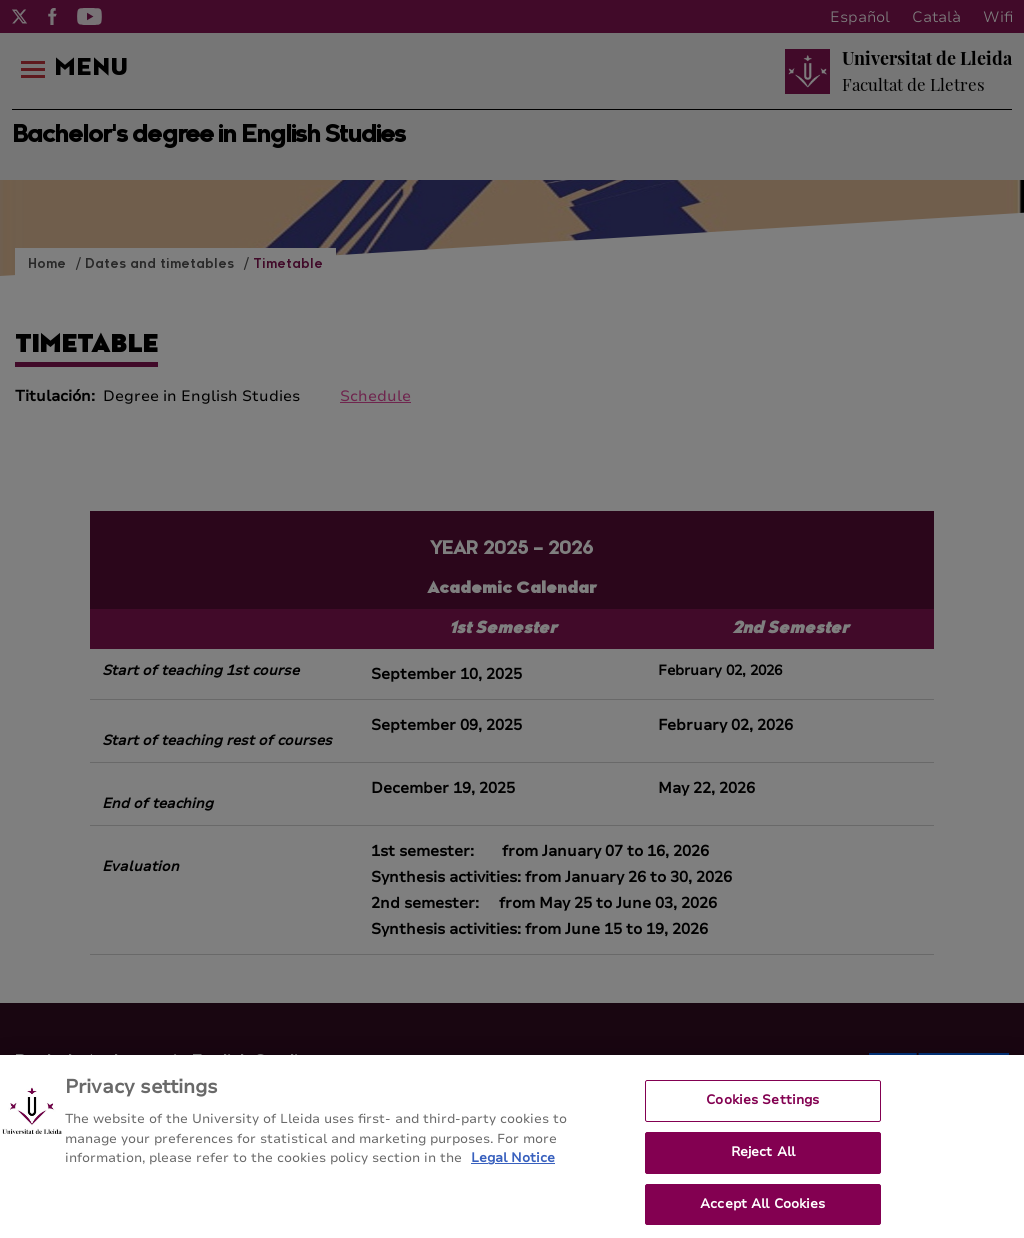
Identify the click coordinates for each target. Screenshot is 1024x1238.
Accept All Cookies (762, 1212)
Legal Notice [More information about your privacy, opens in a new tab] (513, 1167)
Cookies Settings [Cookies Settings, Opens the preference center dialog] (762, 1109)
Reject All (763, 1160)
